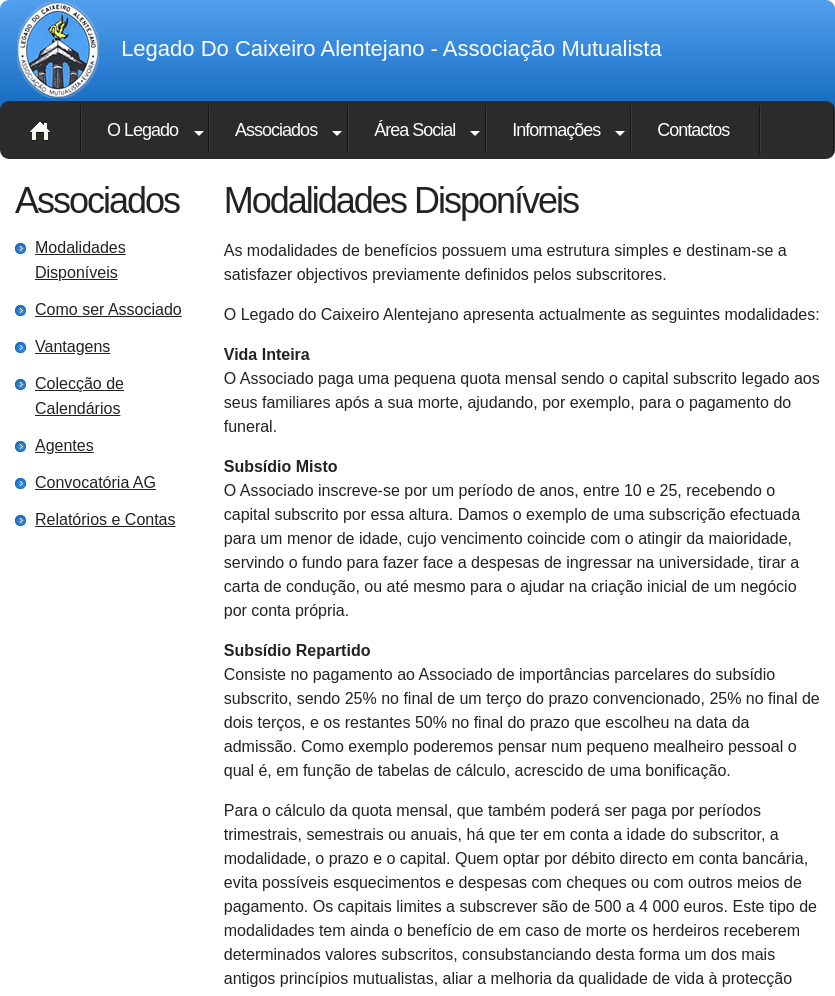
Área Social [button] (414, 130)
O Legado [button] (142, 130)
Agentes (64, 445)
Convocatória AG (95, 482)
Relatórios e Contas (105, 519)
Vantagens (72, 346)
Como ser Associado (108, 309)
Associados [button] (276, 130)
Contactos (693, 130)
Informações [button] (556, 130)
